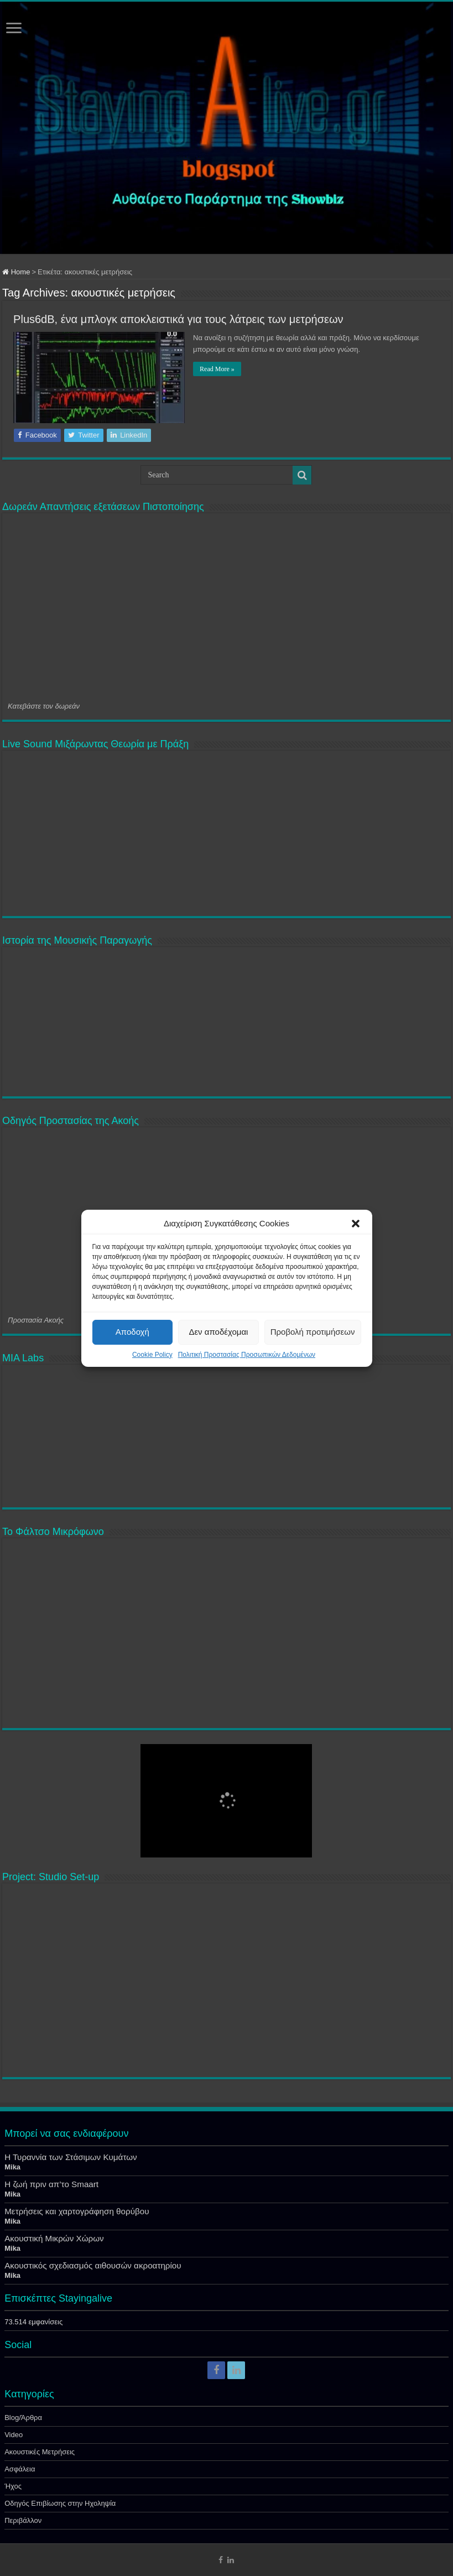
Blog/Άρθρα (23, 2417)
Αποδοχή (132, 1331)
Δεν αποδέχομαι (218, 1331)
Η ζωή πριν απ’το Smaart (51, 2184)
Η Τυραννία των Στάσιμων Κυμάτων (70, 2157)
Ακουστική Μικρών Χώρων (54, 2238)
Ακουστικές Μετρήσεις (39, 2452)
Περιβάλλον (22, 2520)
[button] (355, 1223)
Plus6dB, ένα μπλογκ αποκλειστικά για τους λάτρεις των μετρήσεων (178, 319)
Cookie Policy (152, 1355)
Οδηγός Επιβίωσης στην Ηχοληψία (60, 2503)
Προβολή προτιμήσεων (312, 1331)
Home (16, 272)
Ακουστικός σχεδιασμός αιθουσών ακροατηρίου (92, 2265)
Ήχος (13, 2486)
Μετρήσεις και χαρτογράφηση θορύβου (76, 2211)
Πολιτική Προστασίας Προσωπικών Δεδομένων (246, 1355)
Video (13, 2435)
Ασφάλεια (19, 2469)
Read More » (217, 369)
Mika (12, 2167)
